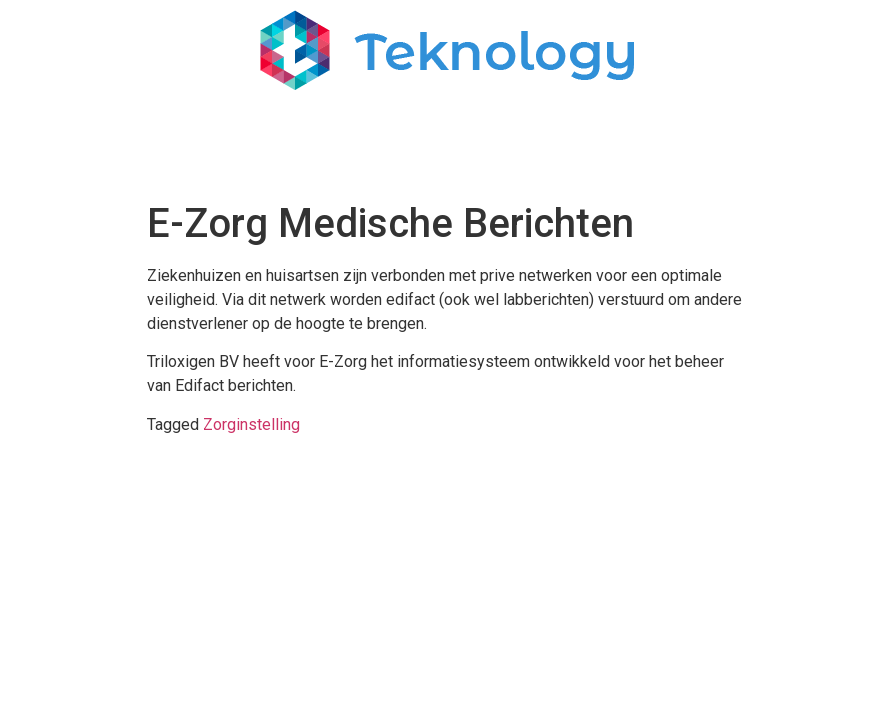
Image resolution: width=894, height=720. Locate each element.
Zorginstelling (251, 424)
